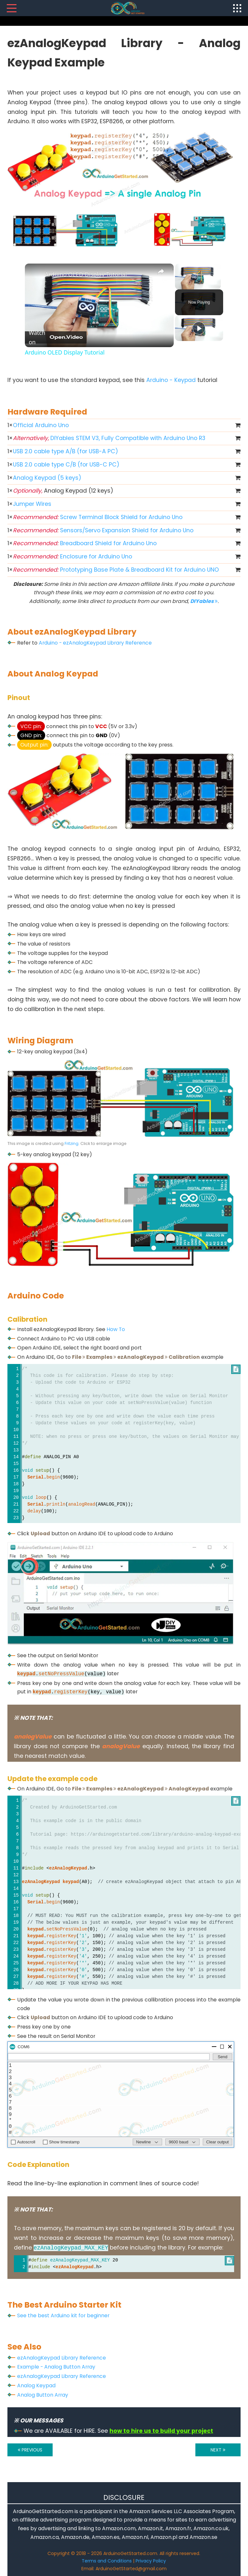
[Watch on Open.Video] (56, 337)
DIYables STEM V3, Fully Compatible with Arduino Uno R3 (109, 438)
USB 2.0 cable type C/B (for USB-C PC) (66, 464)
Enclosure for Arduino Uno (72, 556)
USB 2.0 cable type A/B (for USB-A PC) (65, 451)
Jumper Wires (32, 504)
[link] (35, 273)
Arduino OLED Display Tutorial (86, 274)
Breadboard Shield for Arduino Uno (85, 543)
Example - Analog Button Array (56, 2367)
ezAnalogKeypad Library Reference (61, 2357)
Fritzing (71, 1143)
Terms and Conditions (107, 2561)
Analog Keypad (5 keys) (47, 478)
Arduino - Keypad (171, 380)
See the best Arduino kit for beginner (63, 2315)
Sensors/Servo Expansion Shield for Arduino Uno (103, 530)
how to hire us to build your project (161, 2431)
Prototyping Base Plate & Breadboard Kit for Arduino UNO (116, 570)
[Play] (198, 328)
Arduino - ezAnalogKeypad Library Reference (95, 643)
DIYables (204, 601)
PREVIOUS (30, 2450)
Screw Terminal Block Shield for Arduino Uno (97, 517)
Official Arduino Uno (41, 425)
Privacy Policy (151, 2561)
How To (116, 1329)
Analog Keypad (36, 2385)
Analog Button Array (42, 2395)
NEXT (218, 2450)
